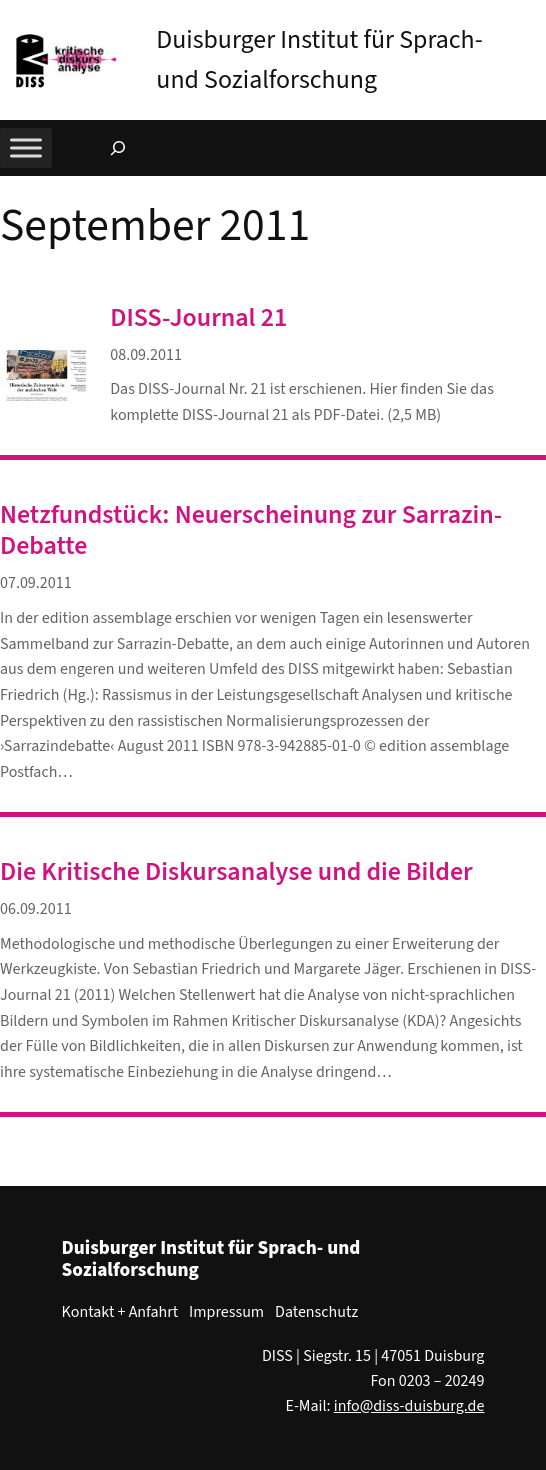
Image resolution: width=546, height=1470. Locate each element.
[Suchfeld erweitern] (118, 148)
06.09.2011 (36, 909)
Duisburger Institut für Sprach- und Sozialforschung (211, 1259)
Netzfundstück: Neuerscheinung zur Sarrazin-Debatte (251, 530)
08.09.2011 (146, 355)
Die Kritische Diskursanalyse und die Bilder (236, 871)
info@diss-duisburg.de (409, 1406)
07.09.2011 (36, 583)
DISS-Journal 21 (198, 317)
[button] (531, 19)
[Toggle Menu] (26, 148)
